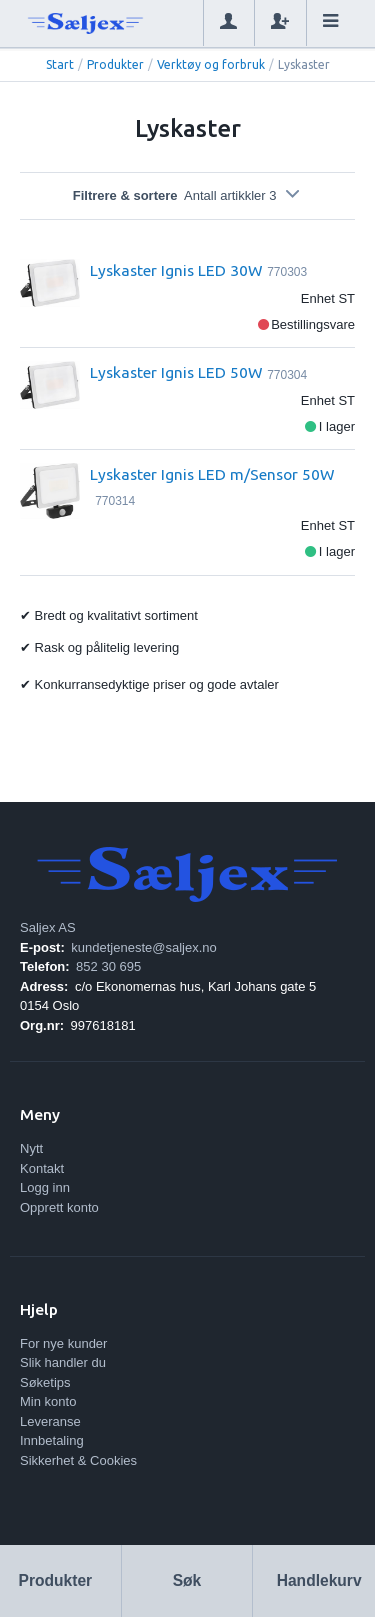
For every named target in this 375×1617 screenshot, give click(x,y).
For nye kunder (63, 1343)
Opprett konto (59, 1207)
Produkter (115, 64)
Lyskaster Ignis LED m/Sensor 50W (212, 474)
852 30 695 (108, 966)
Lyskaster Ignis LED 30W (176, 270)
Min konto (48, 1401)
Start (60, 64)
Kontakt (42, 1168)
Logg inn (45, 1187)
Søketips (45, 1382)
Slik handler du (63, 1362)
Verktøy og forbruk (211, 64)
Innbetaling (52, 1440)
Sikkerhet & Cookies (78, 1460)
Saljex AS (48, 927)
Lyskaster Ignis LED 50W (176, 372)
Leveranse (50, 1421)
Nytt (31, 1148)
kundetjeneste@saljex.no (143, 947)
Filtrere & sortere (187, 195)
